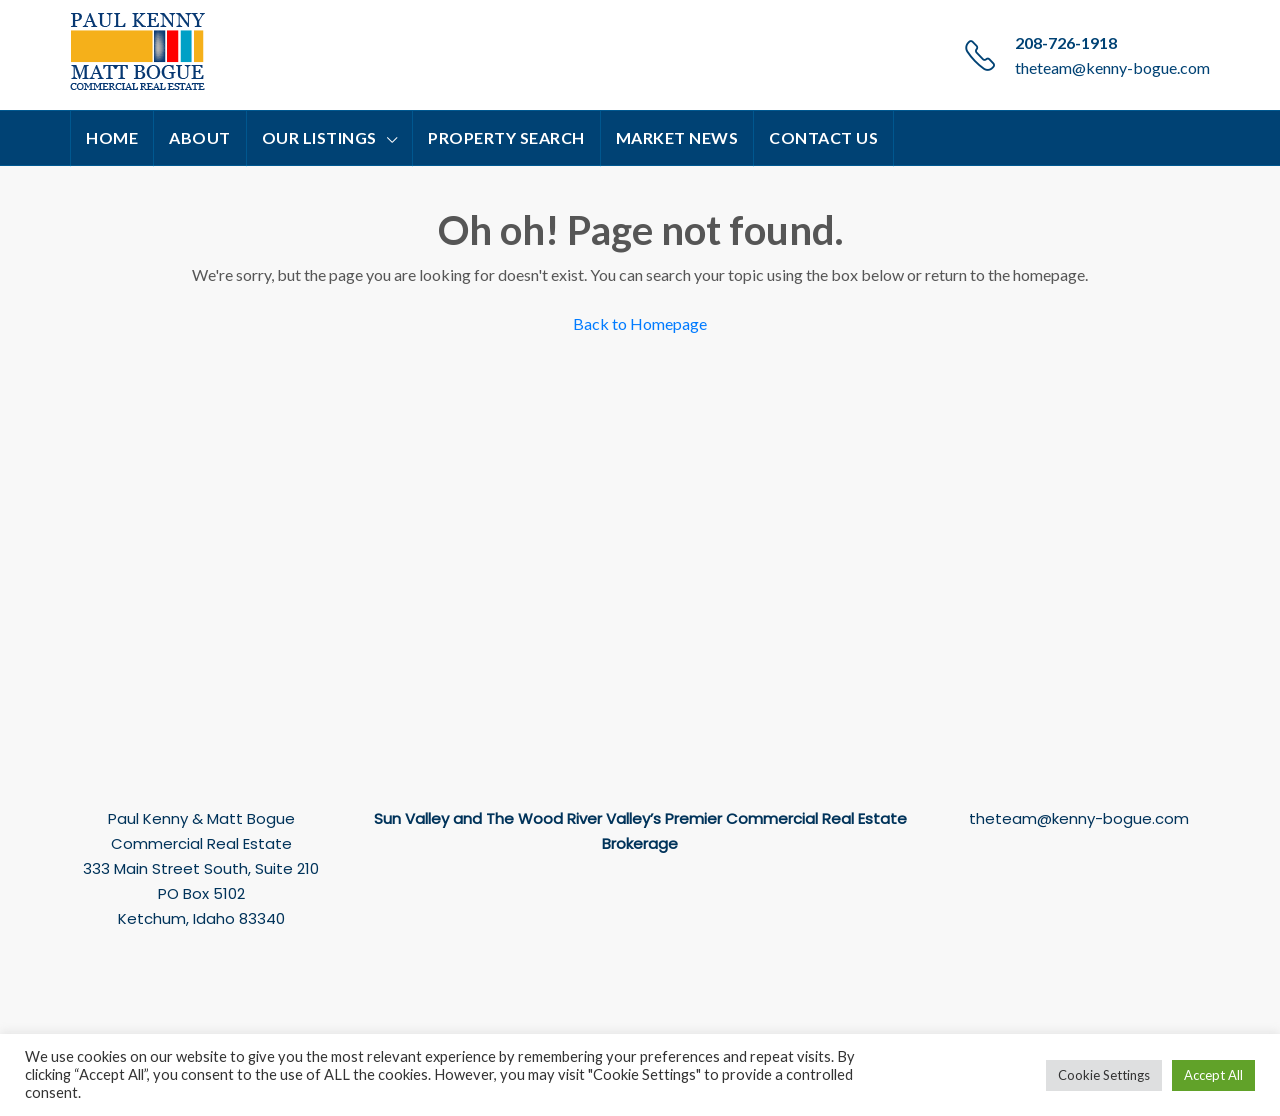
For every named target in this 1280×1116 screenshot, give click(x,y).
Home (112, 137)
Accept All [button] (1213, 1075)
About (200, 137)
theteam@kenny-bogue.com (1112, 67)
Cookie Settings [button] (1104, 1075)
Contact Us (823, 137)
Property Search (506, 137)
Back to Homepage (640, 323)
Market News (677, 137)
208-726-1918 (1066, 42)
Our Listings (319, 137)
